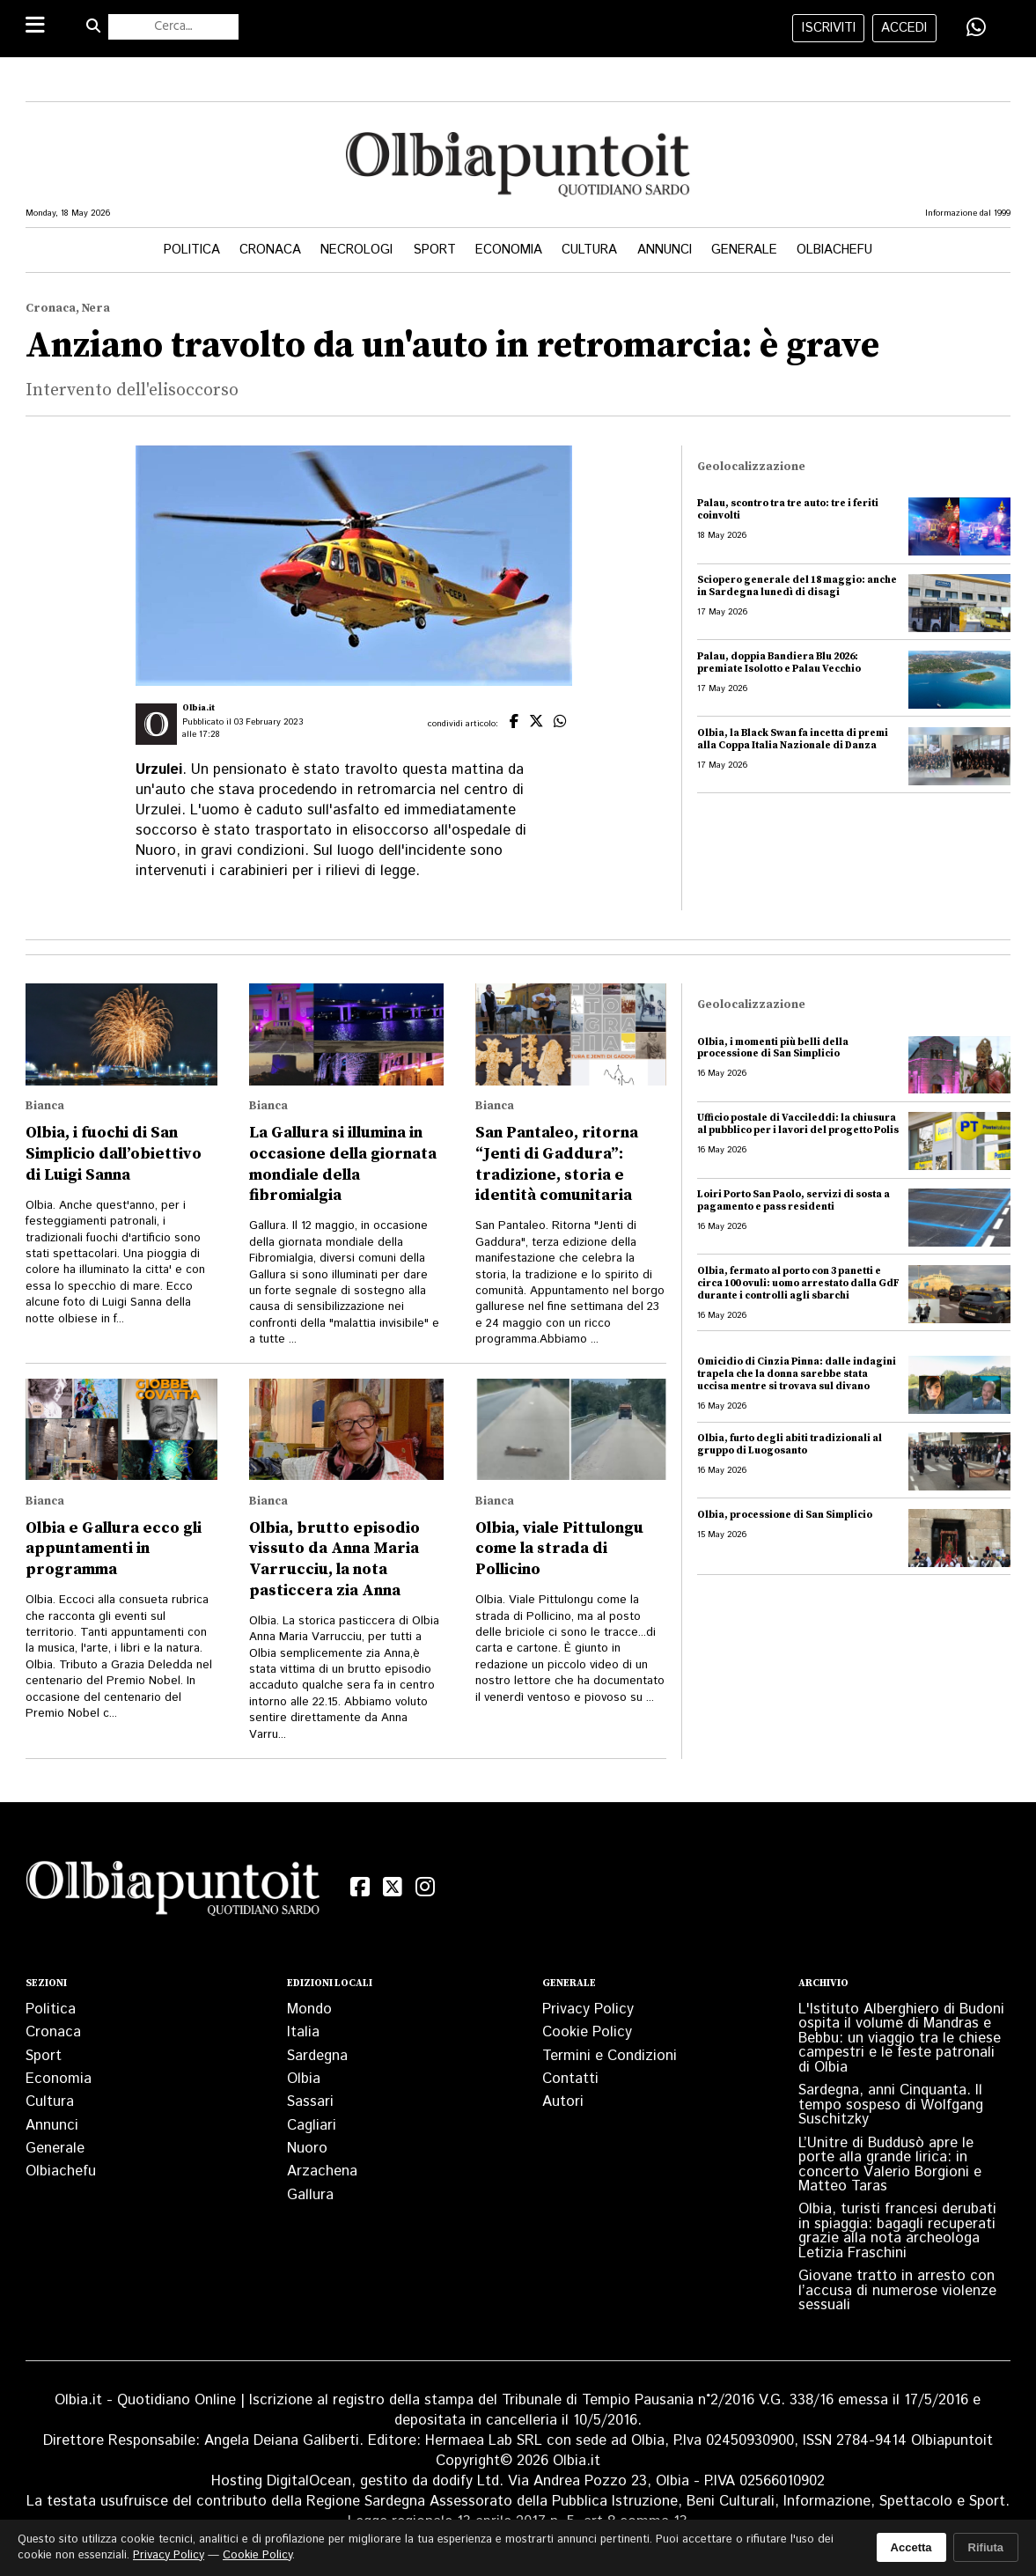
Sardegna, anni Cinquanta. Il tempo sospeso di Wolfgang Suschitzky (890, 2104)
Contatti (570, 2078)
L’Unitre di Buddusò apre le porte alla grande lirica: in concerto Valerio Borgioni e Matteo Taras (889, 2164)
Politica (192, 249)
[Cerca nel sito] (173, 27)
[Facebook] (360, 1887)
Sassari (310, 2101)
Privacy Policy (588, 2009)
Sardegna (317, 2055)
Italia (303, 2031)
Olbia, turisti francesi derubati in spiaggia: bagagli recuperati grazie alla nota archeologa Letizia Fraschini (897, 2230)
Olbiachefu (834, 249)
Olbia (303, 2078)
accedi (904, 27)
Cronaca (270, 249)
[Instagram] (425, 1887)
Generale (744, 249)
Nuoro (307, 2148)
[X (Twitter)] (393, 1887)
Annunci (664, 249)
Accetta (911, 2547)
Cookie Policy (587, 2031)
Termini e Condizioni (609, 2055)
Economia (508, 249)
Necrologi (356, 249)
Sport (434, 249)
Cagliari (311, 2125)
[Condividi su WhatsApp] (976, 27)
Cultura (589, 249)
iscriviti (829, 27)
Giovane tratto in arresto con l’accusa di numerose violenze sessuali (897, 2290)
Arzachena (322, 2171)
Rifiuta (985, 2547)
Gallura (310, 2194)
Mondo (309, 2009)
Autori (563, 2101)
